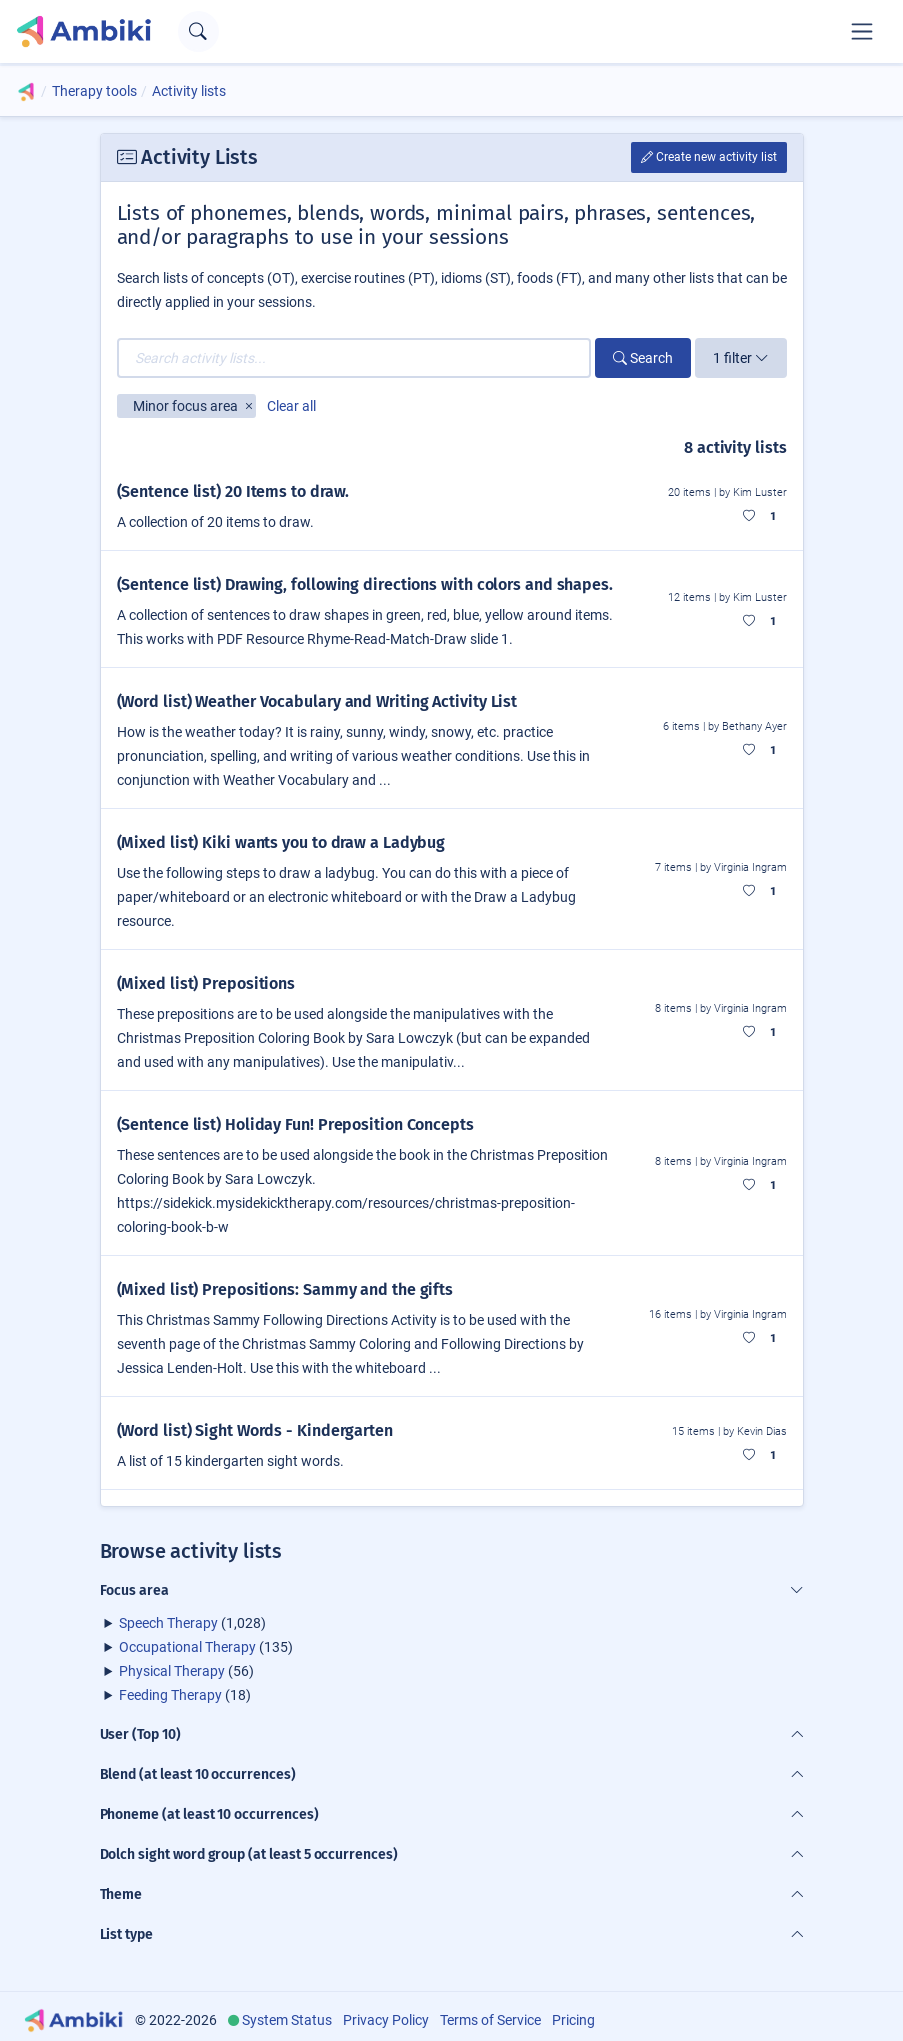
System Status (287, 2020)
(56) (186, 1671)
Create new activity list (709, 157)
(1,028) (192, 1623)
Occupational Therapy (187, 1647)
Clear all (291, 406)
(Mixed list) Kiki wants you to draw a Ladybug (281, 842)
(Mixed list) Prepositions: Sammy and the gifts (285, 1289)
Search (643, 358)
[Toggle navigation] (862, 31)
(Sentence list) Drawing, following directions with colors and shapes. (365, 584)
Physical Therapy (172, 1671)
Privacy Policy (386, 2020)
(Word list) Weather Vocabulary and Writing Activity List (317, 701)
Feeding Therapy (170, 1695)
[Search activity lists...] (354, 358)
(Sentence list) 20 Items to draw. (233, 491)
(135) (206, 1647)
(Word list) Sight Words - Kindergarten (255, 1430)
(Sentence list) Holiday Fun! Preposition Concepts (295, 1124)
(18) (185, 1695)
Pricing (573, 2020)
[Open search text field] (198, 31)
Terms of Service (490, 2020)
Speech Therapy (168, 1623)
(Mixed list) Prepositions (206, 983)
